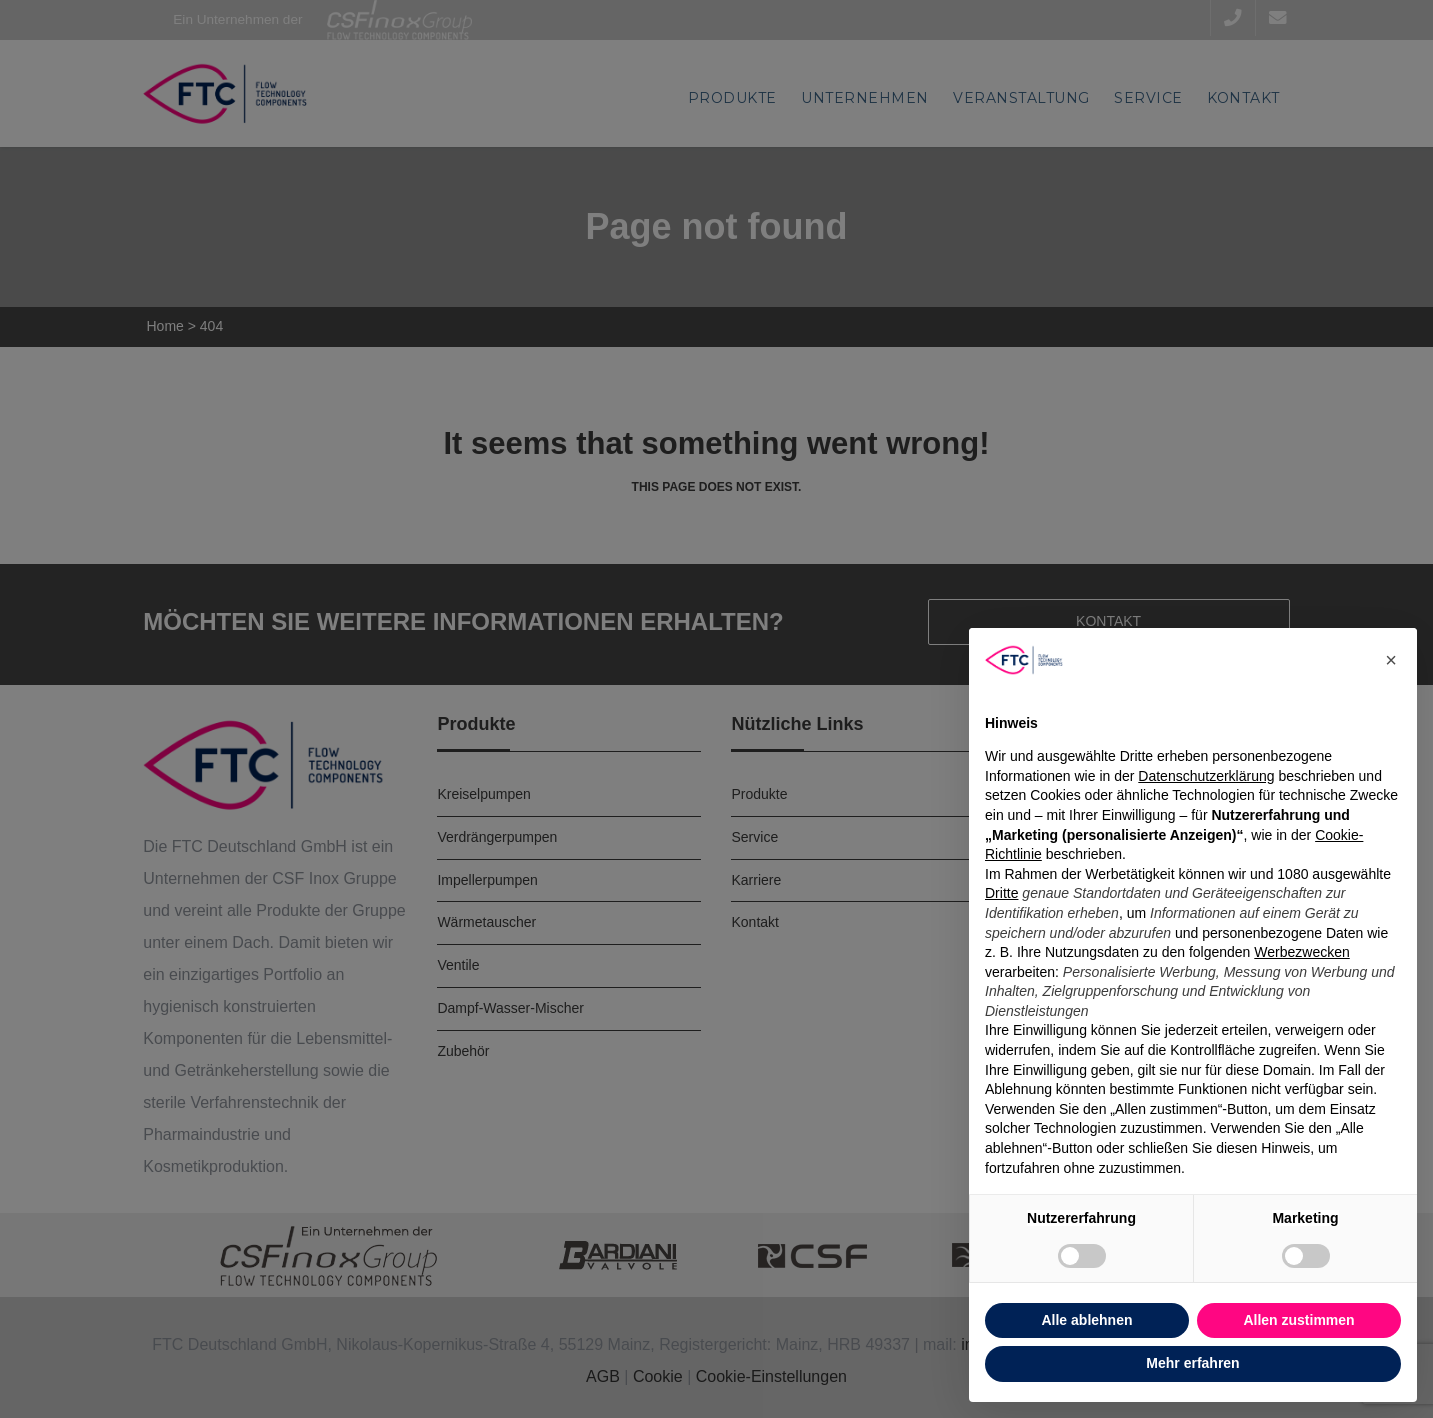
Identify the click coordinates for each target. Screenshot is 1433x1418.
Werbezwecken (1301, 952)
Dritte (1001, 893)
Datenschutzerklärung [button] (1206, 776)
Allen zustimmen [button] (1298, 1320)
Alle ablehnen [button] (1086, 1320)
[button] (1391, 660)
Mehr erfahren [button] (1192, 1363)
